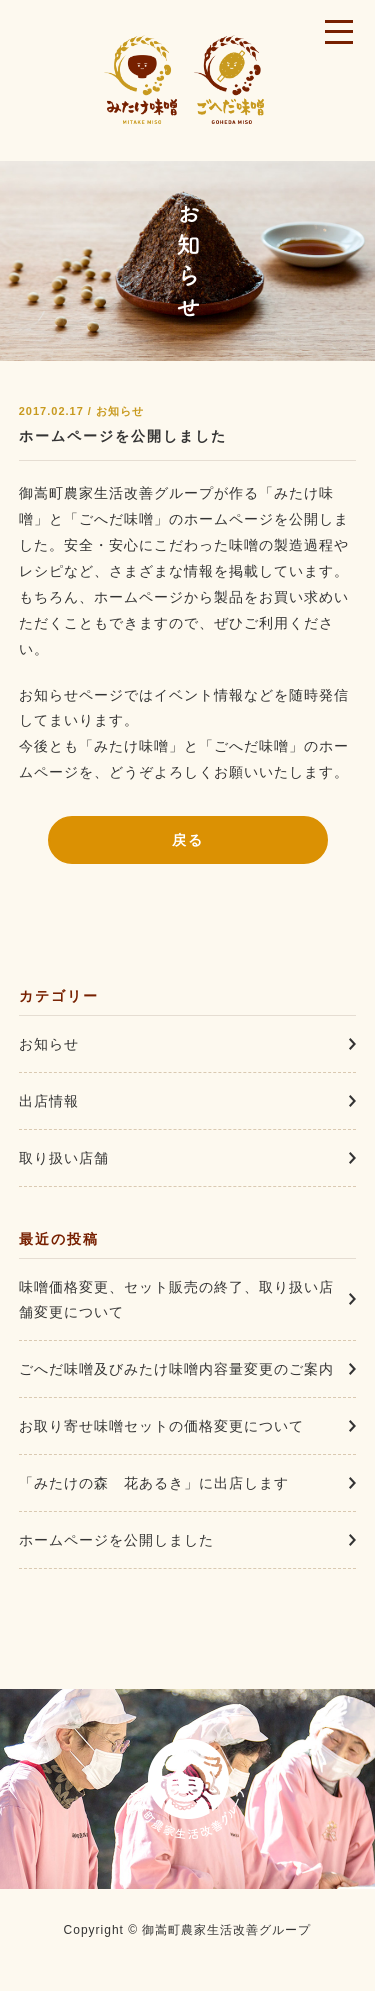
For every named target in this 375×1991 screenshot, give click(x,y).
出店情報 (49, 1101)
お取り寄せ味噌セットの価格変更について (161, 1426)
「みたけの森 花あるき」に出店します (154, 1483)
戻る (188, 840)
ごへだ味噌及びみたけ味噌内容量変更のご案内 (176, 1369)
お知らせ (49, 1044)
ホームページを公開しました (123, 436)
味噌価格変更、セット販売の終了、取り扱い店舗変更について (176, 1300)
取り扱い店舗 (64, 1158)
